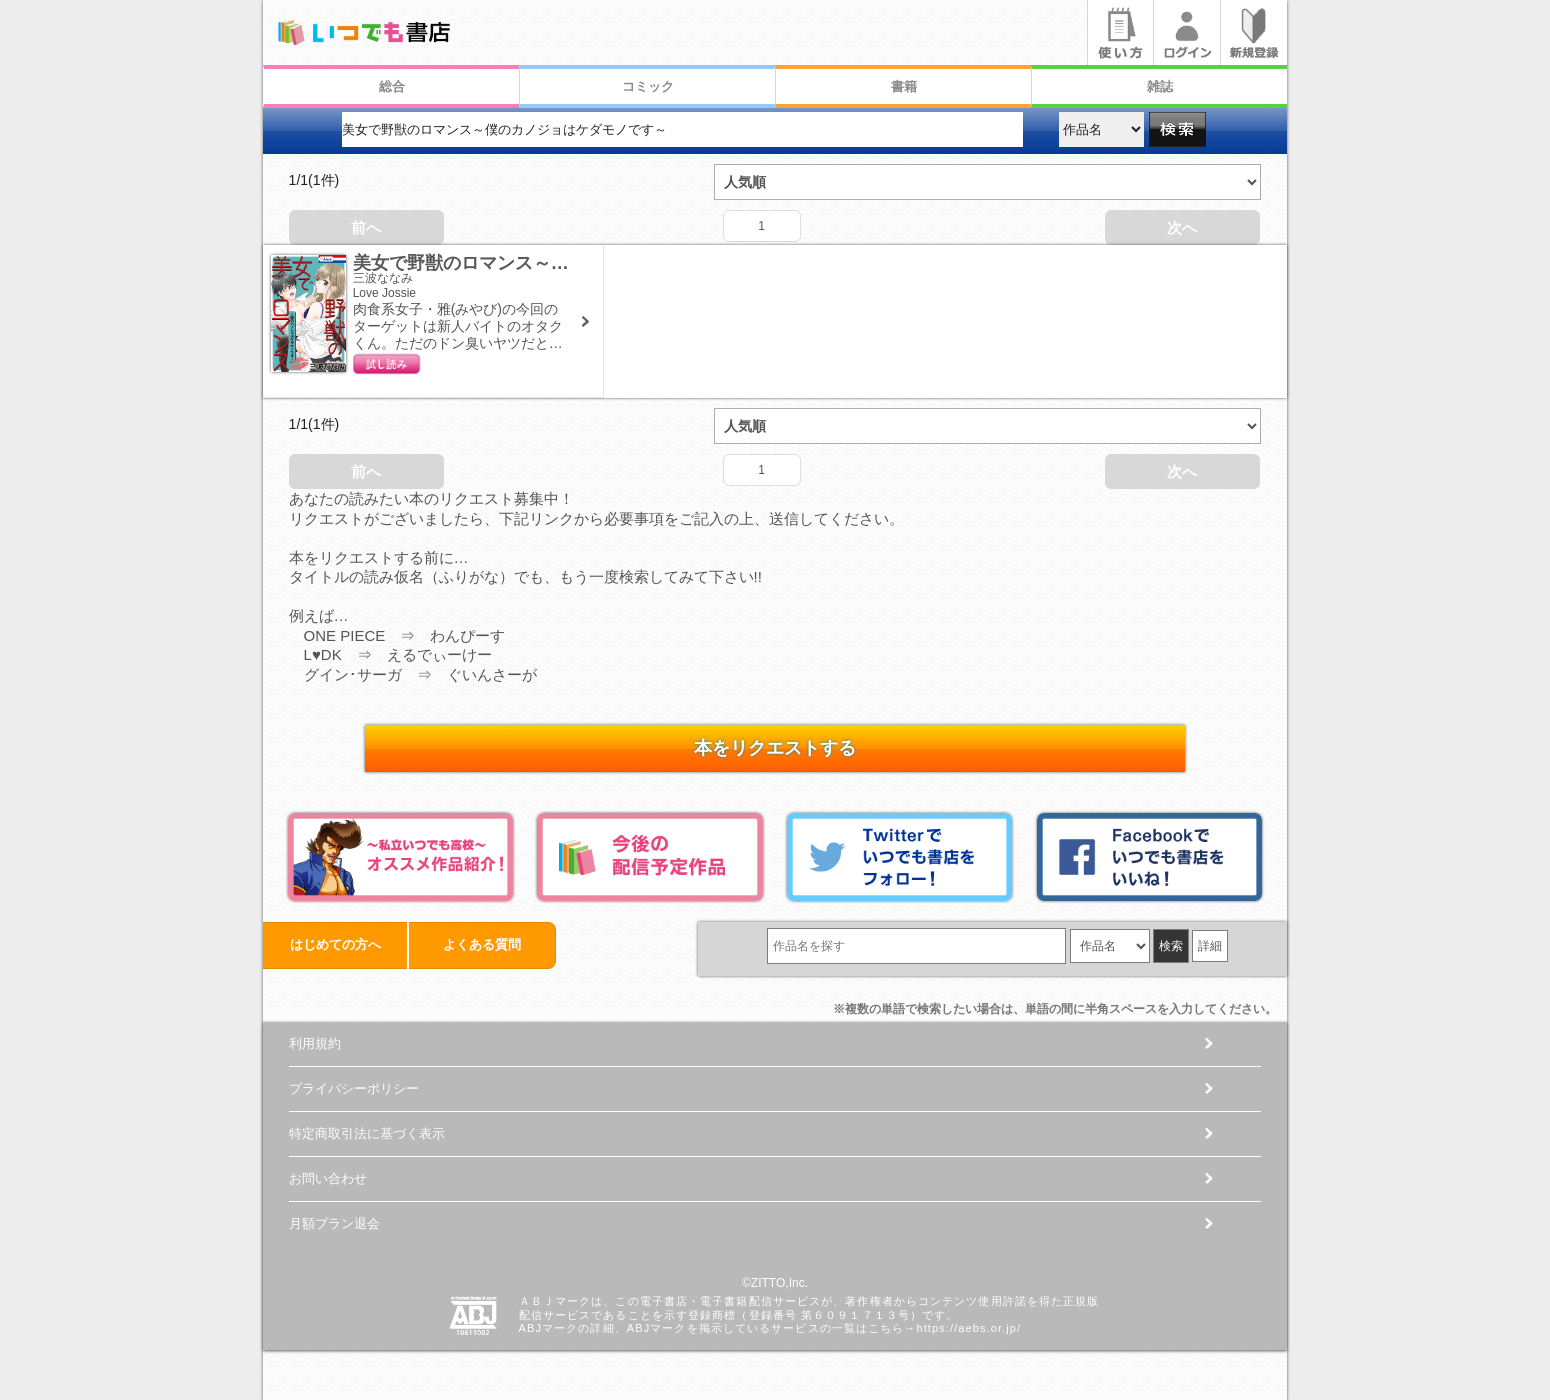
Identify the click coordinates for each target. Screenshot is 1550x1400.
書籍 (904, 86)
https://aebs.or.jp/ (968, 1328)
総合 (392, 86)
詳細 (1210, 946)
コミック (648, 86)
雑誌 (1160, 86)
